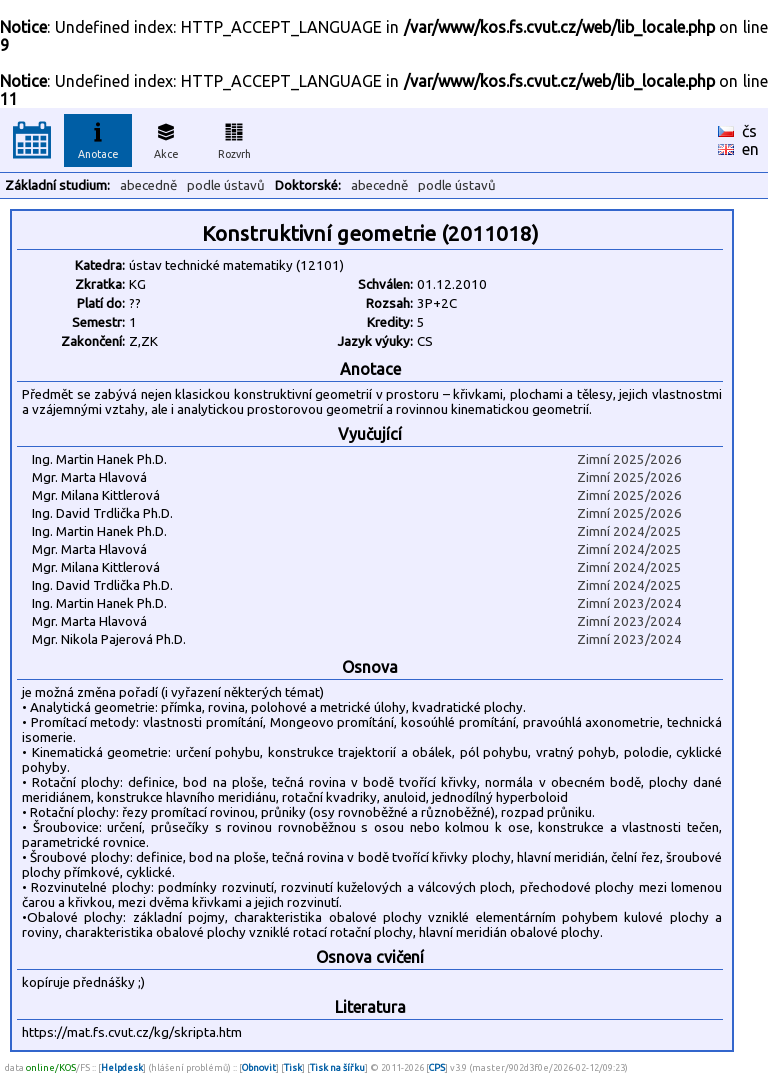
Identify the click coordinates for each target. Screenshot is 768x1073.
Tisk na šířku (337, 1067)
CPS (437, 1067)
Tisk (293, 1067)
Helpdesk (122, 1067)
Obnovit (259, 1067)
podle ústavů (226, 185)
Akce (166, 138)
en (750, 149)
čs (749, 131)
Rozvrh (234, 138)
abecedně (148, 185)
